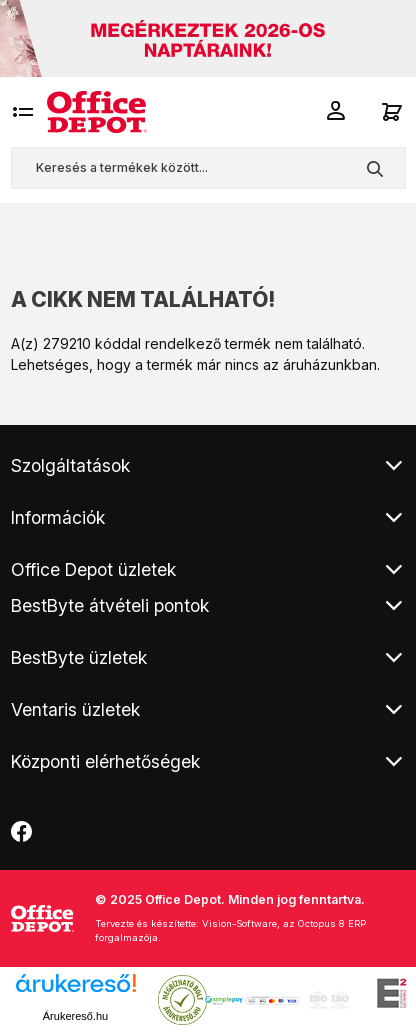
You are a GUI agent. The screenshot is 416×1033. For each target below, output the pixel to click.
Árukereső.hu (75, 1016)
